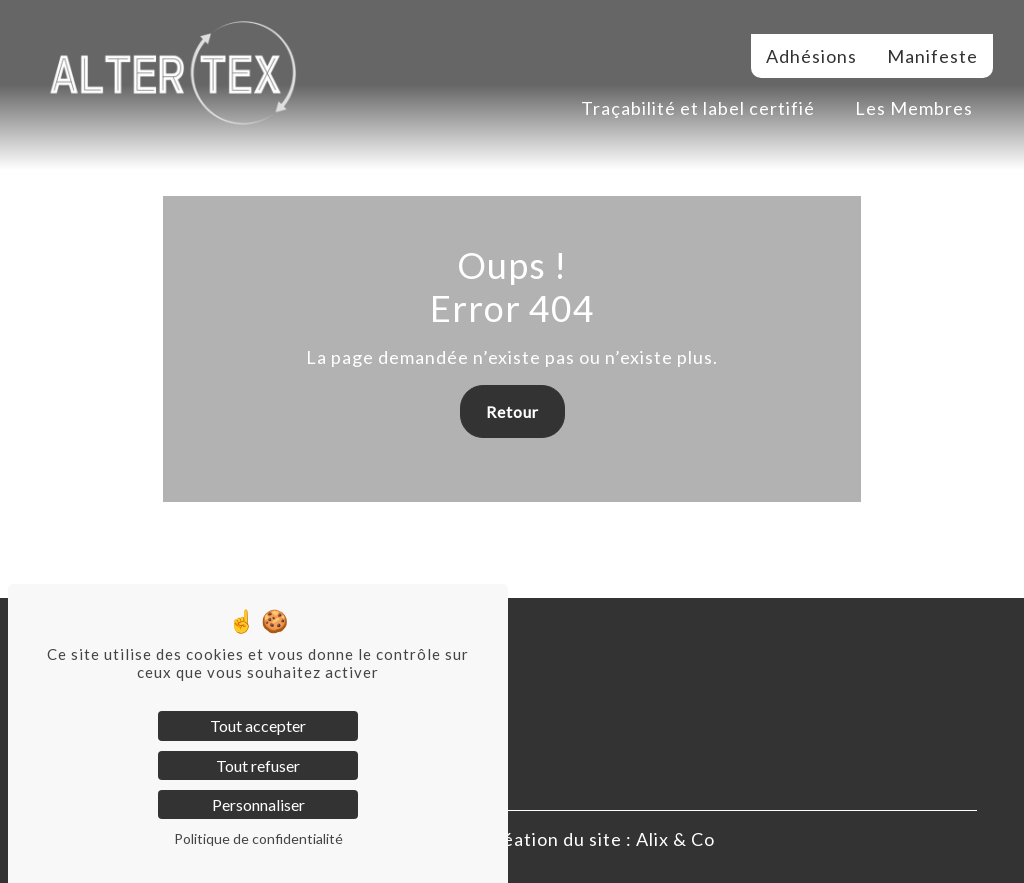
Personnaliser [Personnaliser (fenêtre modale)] (258, 804)
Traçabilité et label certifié (698, 108)
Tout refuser (258, 765)
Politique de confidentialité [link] (258, 838)
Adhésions (811, 56)
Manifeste (932, 56)
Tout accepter (258, 725)
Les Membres (914, 108)
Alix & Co (675, 839)
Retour (512, 411)
